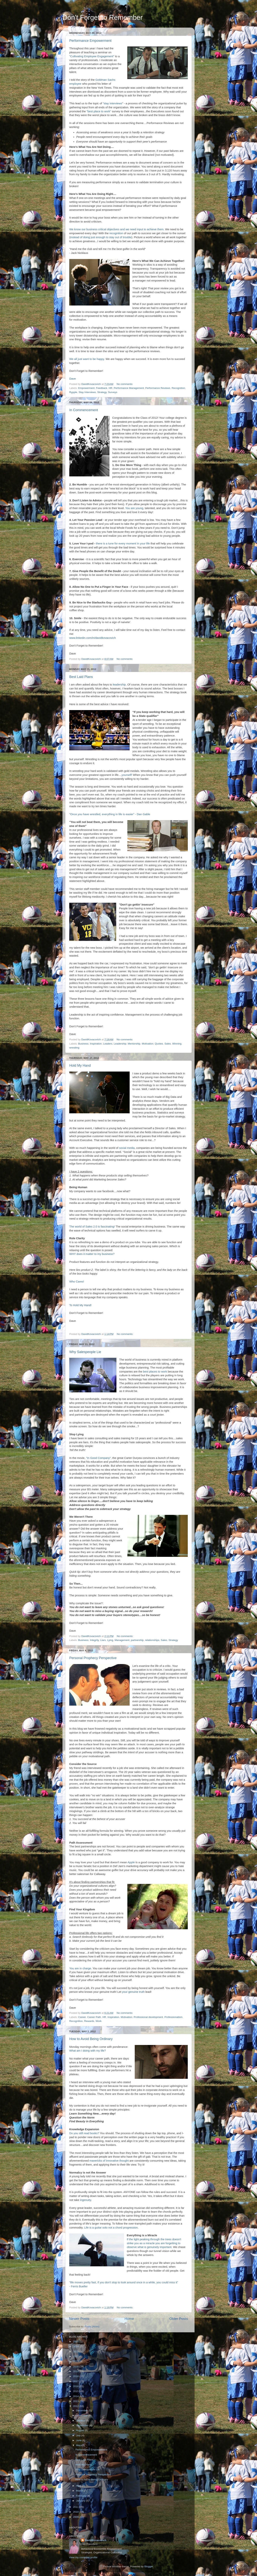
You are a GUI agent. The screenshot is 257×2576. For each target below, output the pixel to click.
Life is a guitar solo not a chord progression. (111, 2227)
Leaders (107, 1043)
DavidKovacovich (95, 2540)
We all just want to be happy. (87, 359)
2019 (76, 2371)
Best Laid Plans (81, 677)
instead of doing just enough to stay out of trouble (100, 237)
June (79, 2440)
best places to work (155, 1371)
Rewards (89, 2021)
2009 (76, 2517)
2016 (76, 2386)
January (81, 2500)
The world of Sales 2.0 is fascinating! (92, 1226)
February (81, 2495)
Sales (167, 1043)
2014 (76, 2396)
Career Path (94, 2017)
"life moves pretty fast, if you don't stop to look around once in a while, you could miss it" (123, 2282)
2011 (76, 2506)
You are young (134, 508)
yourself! (127, 774)
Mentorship (134, 1043)
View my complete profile (83, 2557)
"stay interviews (112, 103)
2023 (76, 2351)
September (82, 2425)
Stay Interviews (87, 392)
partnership (137, 1640)
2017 (76, 2381)
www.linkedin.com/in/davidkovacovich (92, 637)
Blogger (148, 2566)
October (81, 2420)
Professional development (148, 2017)
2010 (76, 2511)
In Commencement (83, 410)
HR (110, 388)
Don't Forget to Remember (102, 17)
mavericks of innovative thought (109, 2160)
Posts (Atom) (92, 2326)
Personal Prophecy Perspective (93, 1658)
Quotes (159, 1043)
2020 (76, 2366)
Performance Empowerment (90, 41)
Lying (110, 1640)
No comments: (125, 384)
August (80, 2430)
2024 (76, 2346)
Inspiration (96, 1043)
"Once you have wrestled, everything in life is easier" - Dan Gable (109, 814)
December (82, 2410)
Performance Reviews (157, 388)
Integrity (94, 1640)
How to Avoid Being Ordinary (91, 2039)
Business (83, 1043)
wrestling (74, 1047)
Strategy (102, 392)
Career (82, 2017)
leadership (119, 684)
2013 (76, 2401)
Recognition (178, 388)
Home (129, 2319)
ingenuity (85, 2199)
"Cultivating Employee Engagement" (91, 56)
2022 (76, 2356)
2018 (76, 2376)
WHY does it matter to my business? (92, 1253)
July (78, 2435)
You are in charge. (80, 1968)
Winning (177, 1043)
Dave (72, 378)
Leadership (120, 1043)
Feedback (101, 388)
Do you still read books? (84, 2133)
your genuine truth (133, 1991)
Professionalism (173, 2017)
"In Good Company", (98, 1457)
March (80, 2490)
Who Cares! (76, 1281)
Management (122, 1640)
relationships (152, 1640)
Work (99, 2021)
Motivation (147, 1043)
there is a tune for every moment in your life (123, 543)
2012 (76, 2406)
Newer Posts (79, 2319)
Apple (131, 1862)
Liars (103, 1640)
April (79, 2485)
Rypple (73, 392)
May (79, 2445)
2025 (76, 2341)
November (82, 2415)
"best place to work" (99, 111)
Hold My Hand (80, 1065)
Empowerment (86, 388)
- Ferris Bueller (78, 2286)
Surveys (112, 392)
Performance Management (129, 388)
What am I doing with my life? (87, 2050)
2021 (76, 2361)
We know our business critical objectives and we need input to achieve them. (116, 229)
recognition (116, 233)
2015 (76, 2391)
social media (127, 1147)
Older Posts (178, 2319)
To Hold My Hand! (80, 1305)
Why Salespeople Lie (85, 1352)
